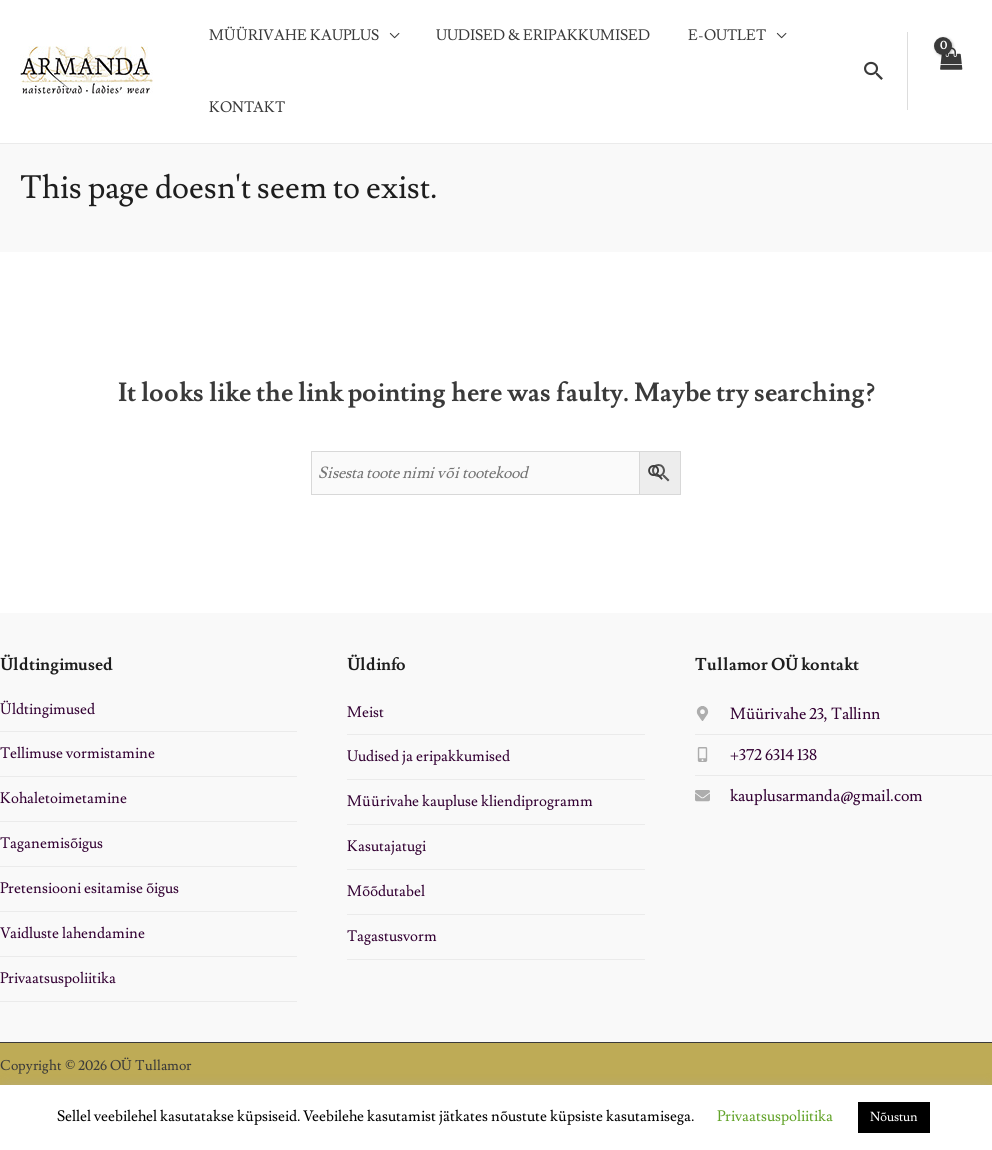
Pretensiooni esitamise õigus (89, 896)
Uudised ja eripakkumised (428, 764)
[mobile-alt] (756, 762)
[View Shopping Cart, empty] (950, 75)
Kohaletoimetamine (63, 806)
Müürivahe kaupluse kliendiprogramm (470, 809)
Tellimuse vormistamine (77, 761)
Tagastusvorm (392, 943)
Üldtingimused (47, 716)
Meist (365, 719)
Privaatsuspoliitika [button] (775, 1116)
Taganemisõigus (51, 851)
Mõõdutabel (386, 899)
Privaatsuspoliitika (58, 985)
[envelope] (808, 803)
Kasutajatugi (386, 854)
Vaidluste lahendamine (72, 940)
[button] (874, 75)
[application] (385, 40)
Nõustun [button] (894, 1117)
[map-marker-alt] (787, 721)
